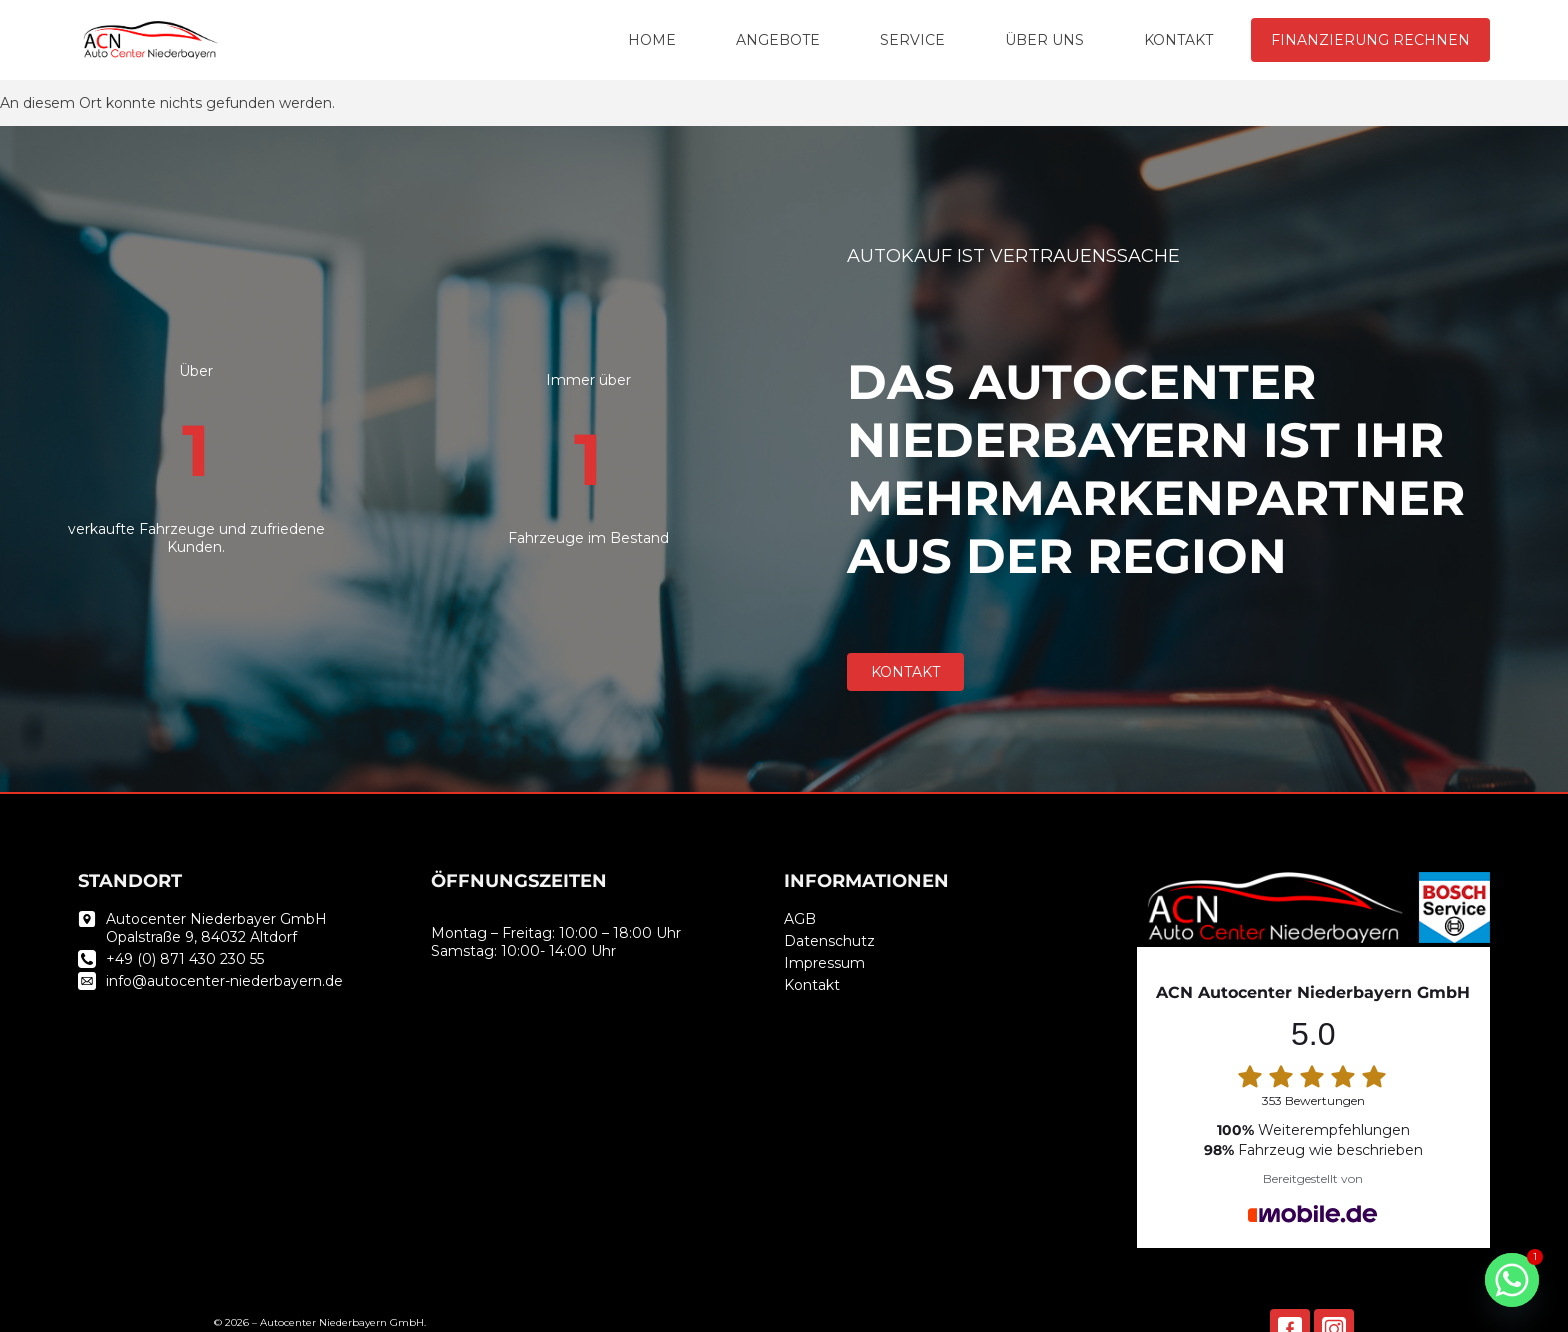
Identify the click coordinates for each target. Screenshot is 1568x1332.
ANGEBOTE (778, 40)
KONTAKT (1178, 40)
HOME (652, 40)
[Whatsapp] (1512, 1280)
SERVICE (912, 40)
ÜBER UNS (1044, 40)
